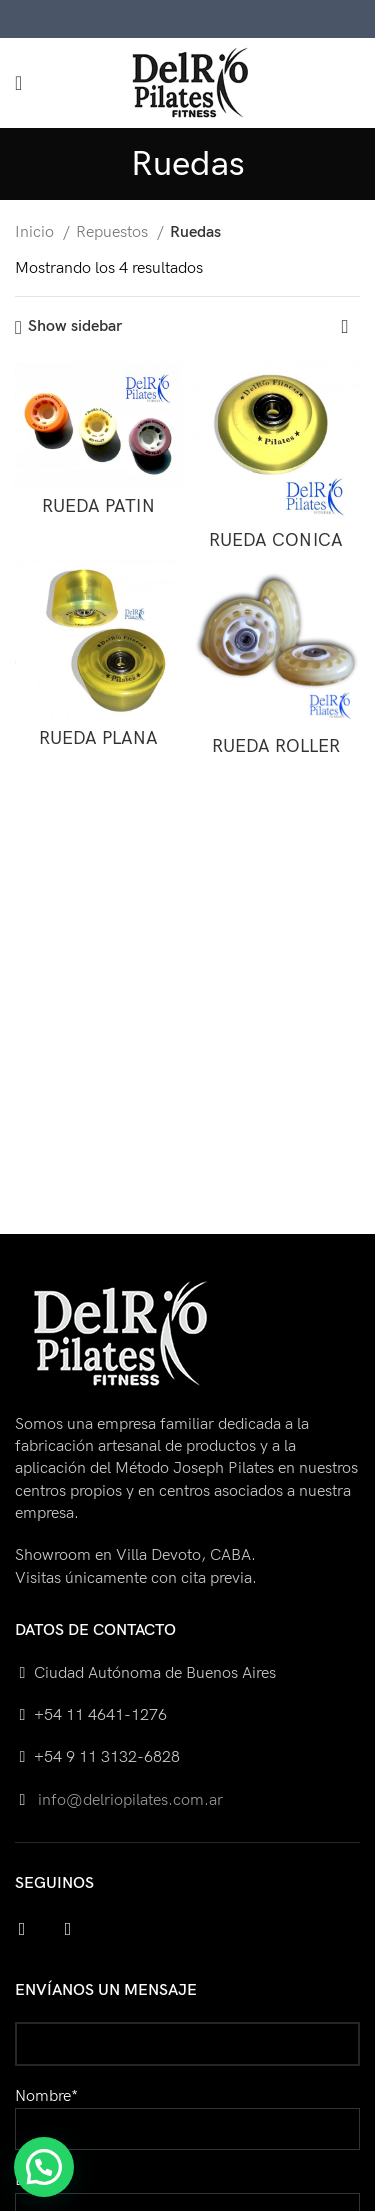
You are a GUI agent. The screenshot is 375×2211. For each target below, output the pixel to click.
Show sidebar (75, 327)
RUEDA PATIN (98, 506)
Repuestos (114, 232)
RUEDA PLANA (98, 738)
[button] (44, 2167)
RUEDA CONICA (276, 540)
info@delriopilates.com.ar (128, 1800)
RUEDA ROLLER (276, 746)
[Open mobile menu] (18, 83)
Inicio (36, 232)
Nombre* (187, 2112)
